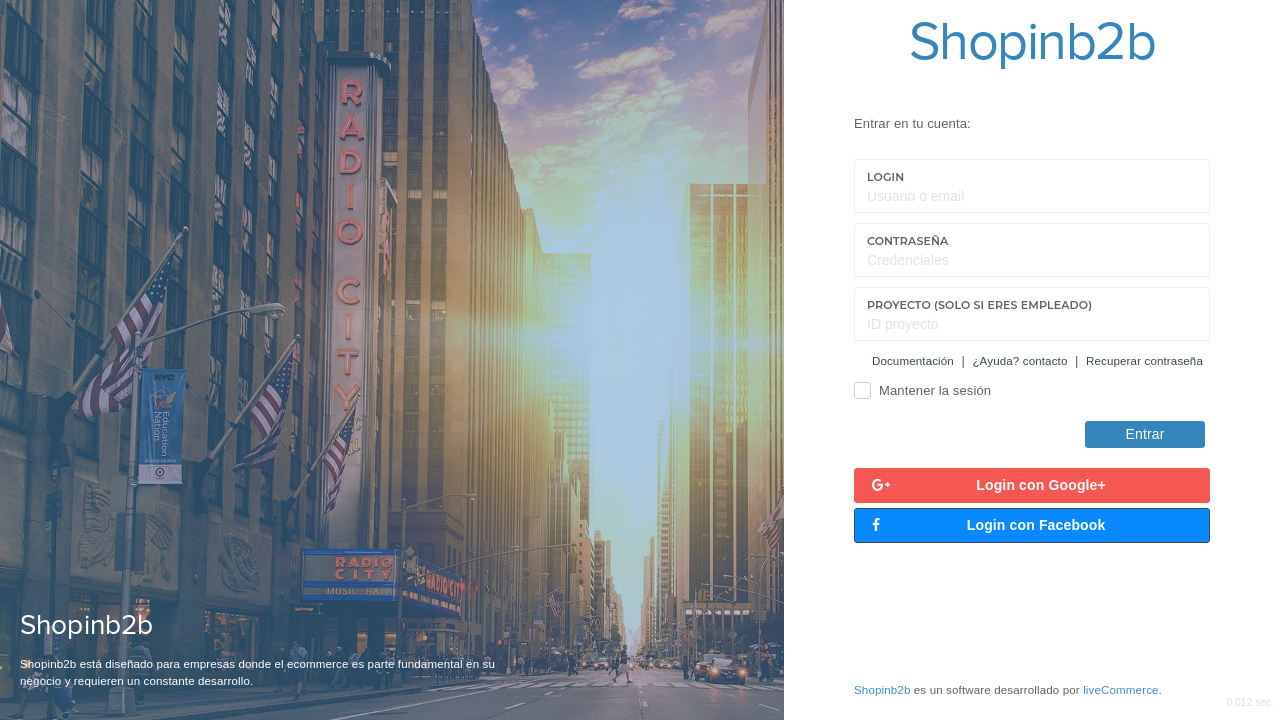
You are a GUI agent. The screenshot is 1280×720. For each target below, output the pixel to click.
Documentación (913, 361)
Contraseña (907, 241)
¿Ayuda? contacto (1019, 361)
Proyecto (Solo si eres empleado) (979, 305)
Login (885, 177)
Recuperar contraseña (1144, 361)
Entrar (1145, 434)
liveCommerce (1120, 690)
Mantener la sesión (935, 390)
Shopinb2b (882, 690)
